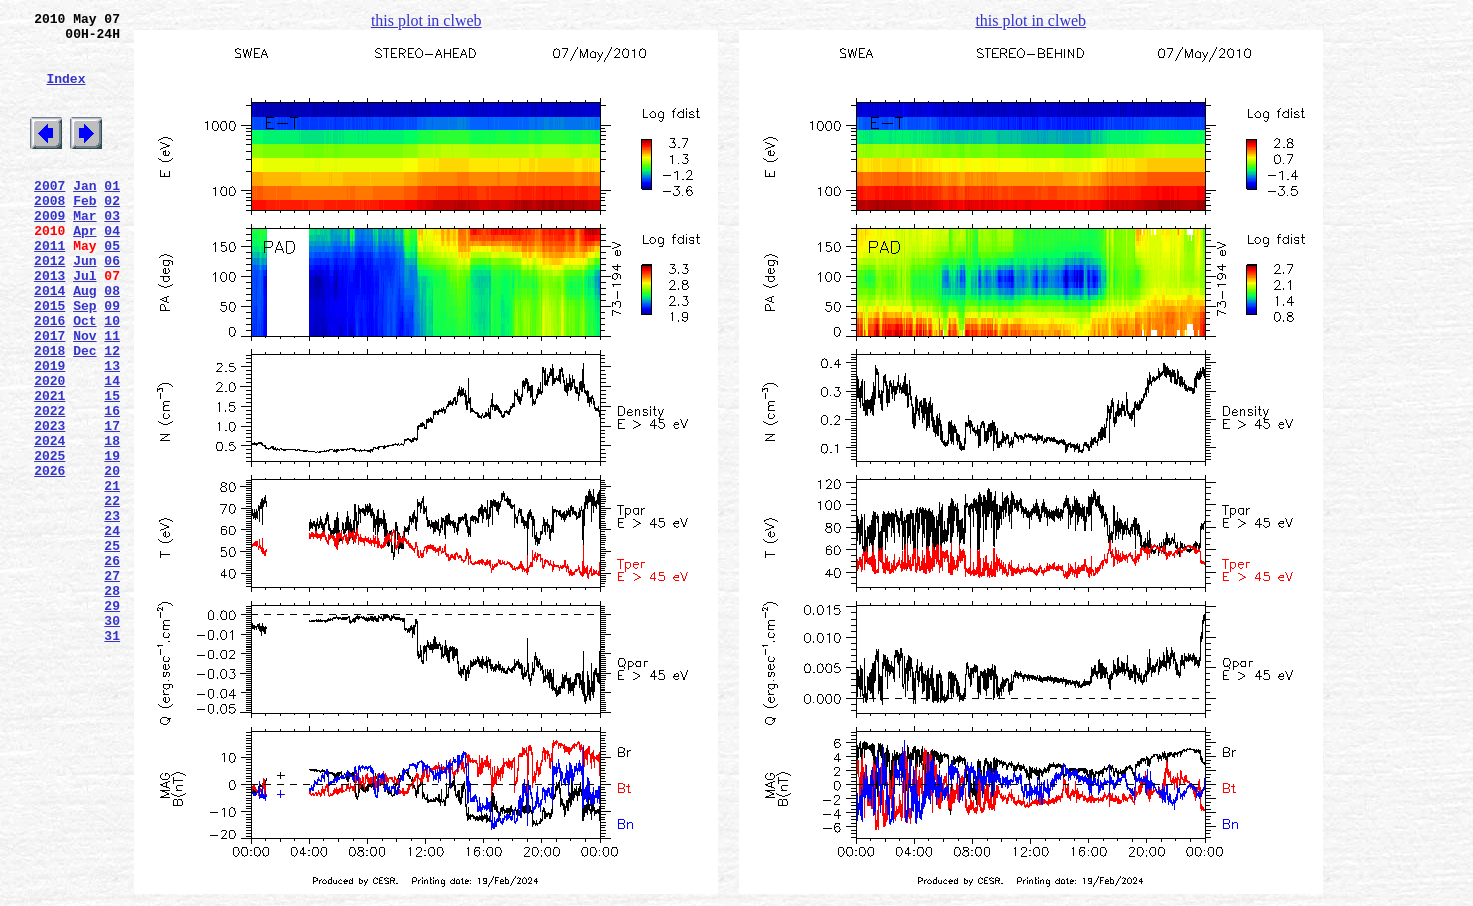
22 (112, 593)
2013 (49, 323)
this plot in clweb (426, 20)
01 (112, 215)
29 (112, 719)
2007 (49, 215)
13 (112, 431)
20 (112, 557)
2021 (49, 467)
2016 (49, 377)
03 (112, 251)
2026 (49, 557)
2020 (49, 449)
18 (112, 521)
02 (112, 233)
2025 (49, 539)
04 (112, 269)
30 (112, 737)
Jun (84, 305)
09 (112, 359)
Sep (84, 359)
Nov (84, 395)
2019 (49, 431)
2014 (49, 341)
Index (65, 93)
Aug (84, 341)
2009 (49, 251)
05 (112, 287)
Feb (84, 233)
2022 (49, 485)
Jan (84, 215)
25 (112, 647)
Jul (84, 323)
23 (112, 611)
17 (112, 503)
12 (112, 413)
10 (112, 377)
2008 (49, 233)
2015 (49, 359)
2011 (49, 287)
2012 (49, 305)
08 (112, 341)
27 (112, 683)
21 (112, 575)
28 (112, 701)
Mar (84, 251)
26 (112, 665)
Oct (84, 377)
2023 (49, 503)
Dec (84, 413)
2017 (49, 395)
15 (112, 467)
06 (112, 305)
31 (112, 755)
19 (112, 539)
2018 (49, 413)
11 (112, 395)
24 (112, 629)
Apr (84, 269)
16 (112, 485)
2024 (49, 521)
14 (112, 449)
